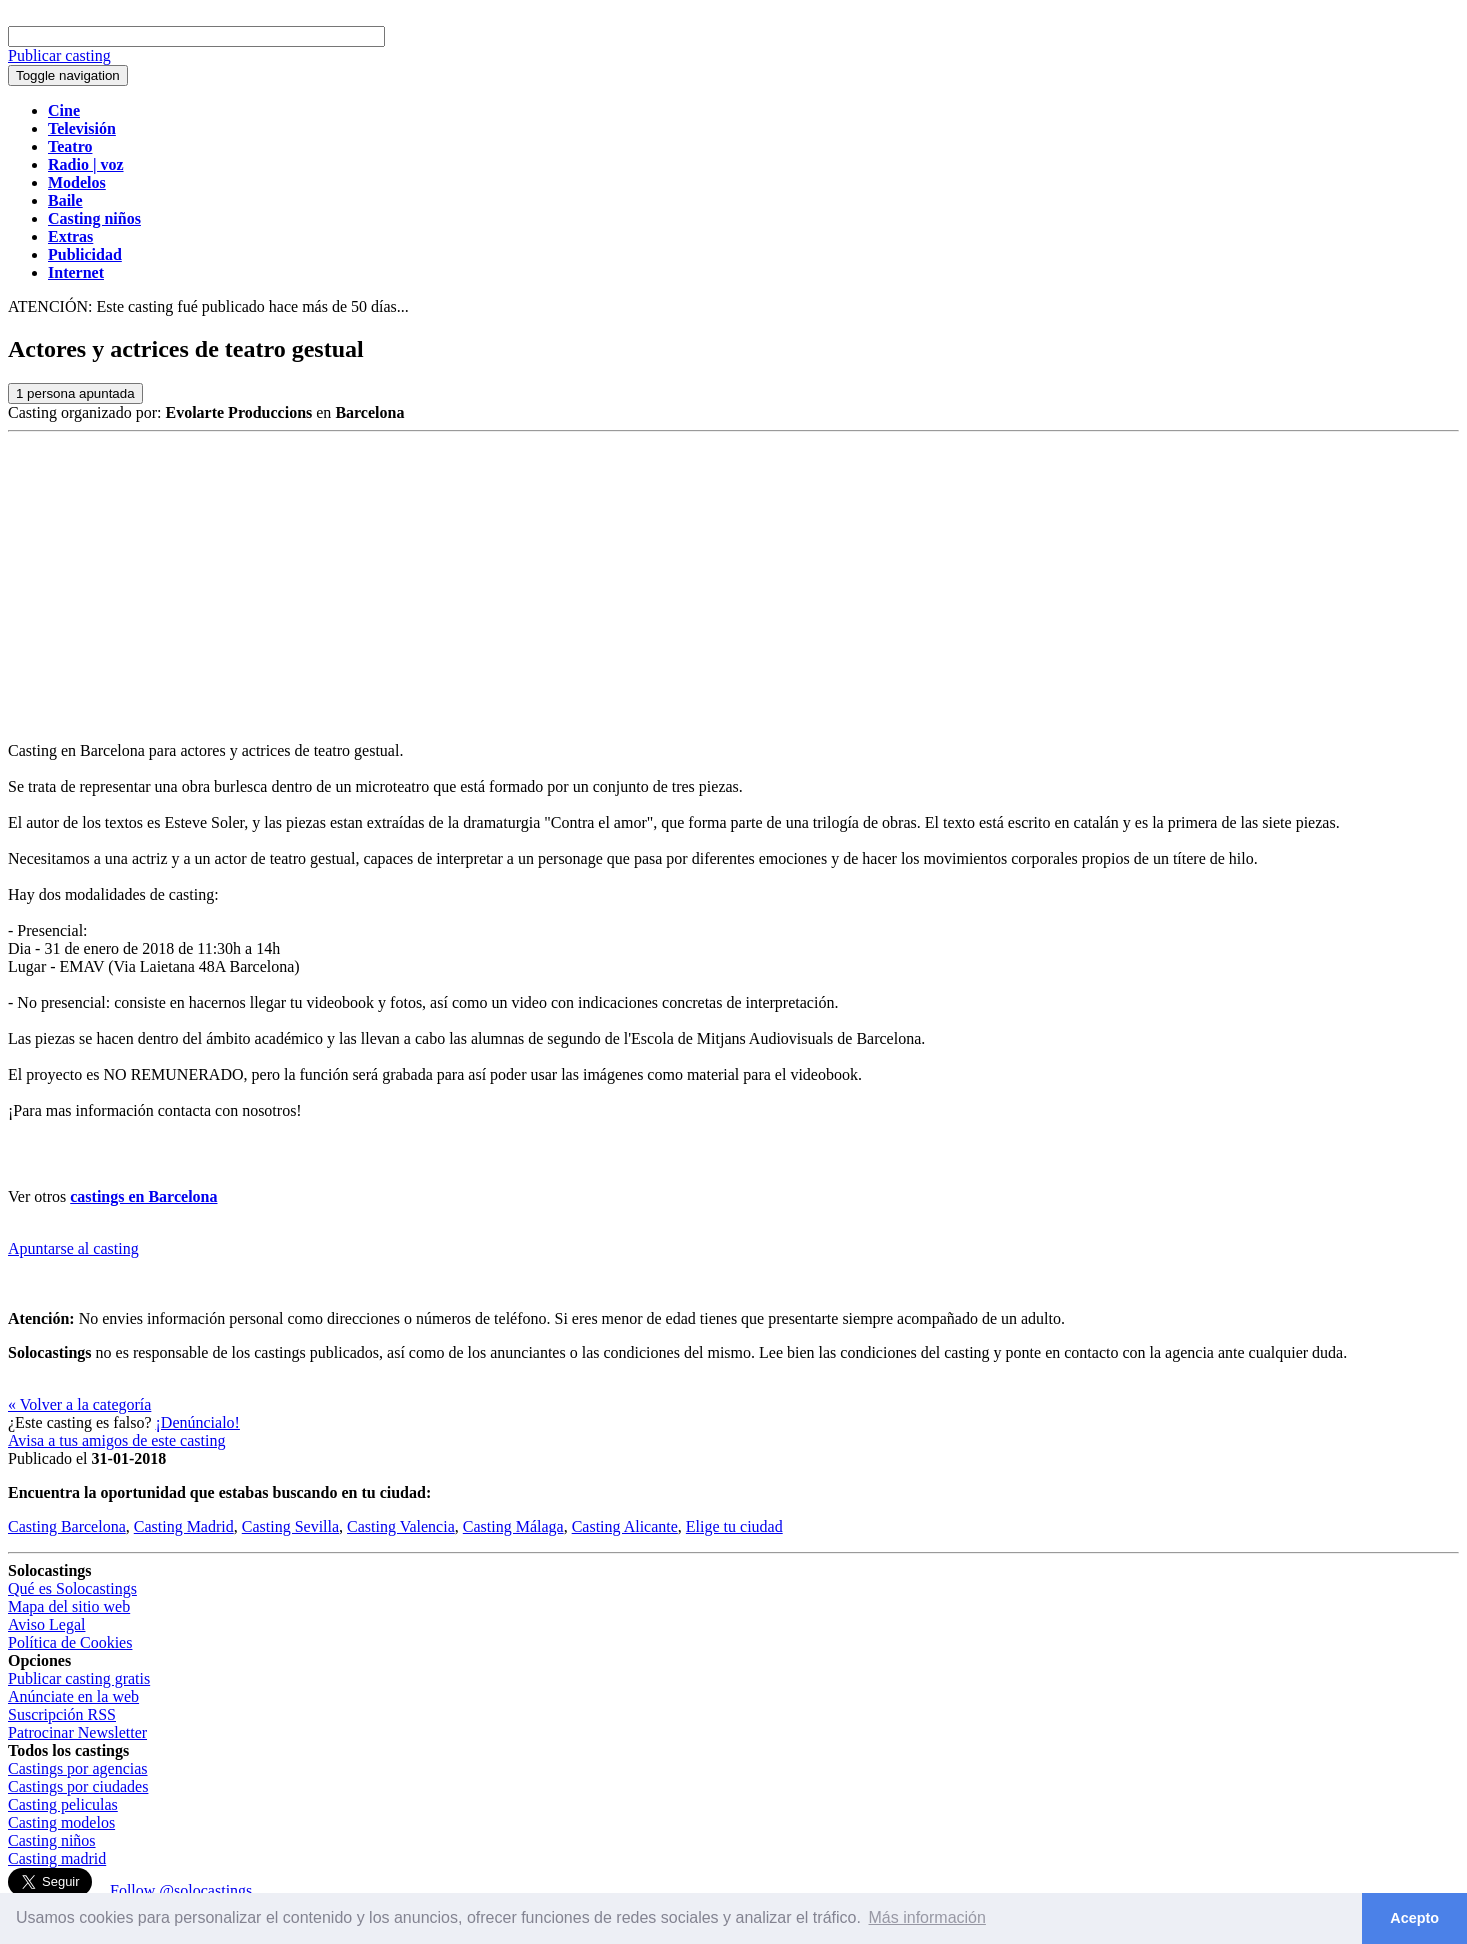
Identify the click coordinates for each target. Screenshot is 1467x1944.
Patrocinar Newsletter (77, 1732)
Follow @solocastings (181, 1890)
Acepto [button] (1414, 1918)
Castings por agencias (78, 1768)
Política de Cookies (70, 1642)
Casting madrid (57, 1858)
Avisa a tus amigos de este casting (116, 1440)
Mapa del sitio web (69, 1606)
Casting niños (52, 1840)
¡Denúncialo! (198, 1422)
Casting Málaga (513, 1526)
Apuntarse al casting (73, 1248)
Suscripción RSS (62, 1714)
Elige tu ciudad (734, 1526)
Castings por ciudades (78, 1786)
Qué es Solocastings (72, 1588)
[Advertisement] (734, 582)
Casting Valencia (401, 1526)
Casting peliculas (63, 1804)
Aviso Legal (46, 1624)
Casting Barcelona (67, 1526)
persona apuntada (75, 393)
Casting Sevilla (290, 1526)
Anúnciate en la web (73, 1696)
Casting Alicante (625, 1526)
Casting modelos (61, 1822)
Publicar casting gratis (79, 1678)
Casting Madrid (184, 1526)
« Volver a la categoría (79, 1404)
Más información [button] (927, 1917)
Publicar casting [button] (59, 55)
